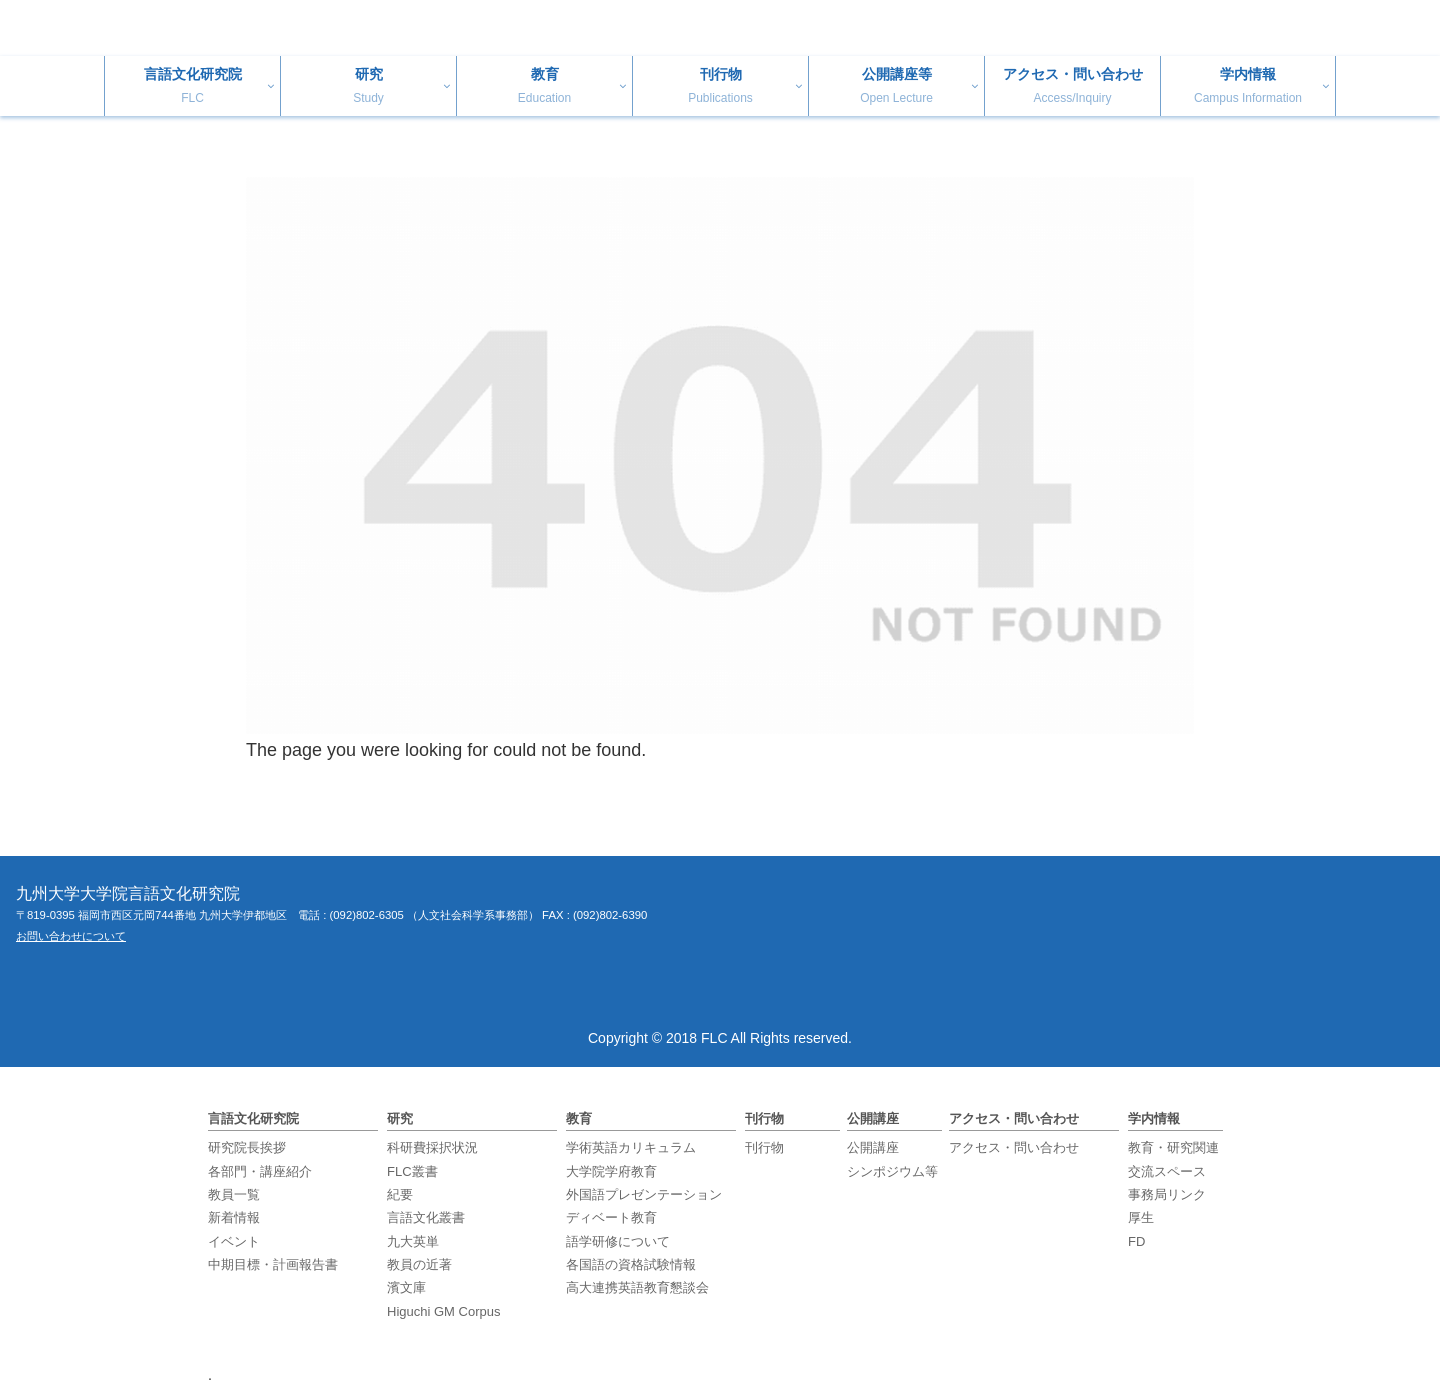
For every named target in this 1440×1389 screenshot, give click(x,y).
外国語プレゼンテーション (644, 1194)
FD (1136, 1241)
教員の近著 (419, 1264)
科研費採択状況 (432, 1147)
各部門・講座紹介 (260, 1171)
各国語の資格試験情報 (631, 1264)
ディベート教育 (611, 1217)
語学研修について (618, 1241)
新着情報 (234, 1217)
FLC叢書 (412, 1171)
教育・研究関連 (1173, 1147)
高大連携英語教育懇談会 (637, 1287)
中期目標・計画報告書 (273, 1264)
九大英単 (413, 1241)
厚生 (1141, 1217)
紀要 (400, 1194)
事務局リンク (1167, 1194)
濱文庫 (406, 1287)
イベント (234, 1241)
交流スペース (1167, 1171)
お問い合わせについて (71, 936)
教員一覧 (234, 1194)
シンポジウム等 (892, 1171)
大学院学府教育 (611, 1171)
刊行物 (764, 1147)
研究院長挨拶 (247, 1147)
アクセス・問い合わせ (1014, 1147)
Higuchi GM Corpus (443, 1311)
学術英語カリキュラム (631, 1147)
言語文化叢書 (426, 1217)
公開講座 (873, 1147)
